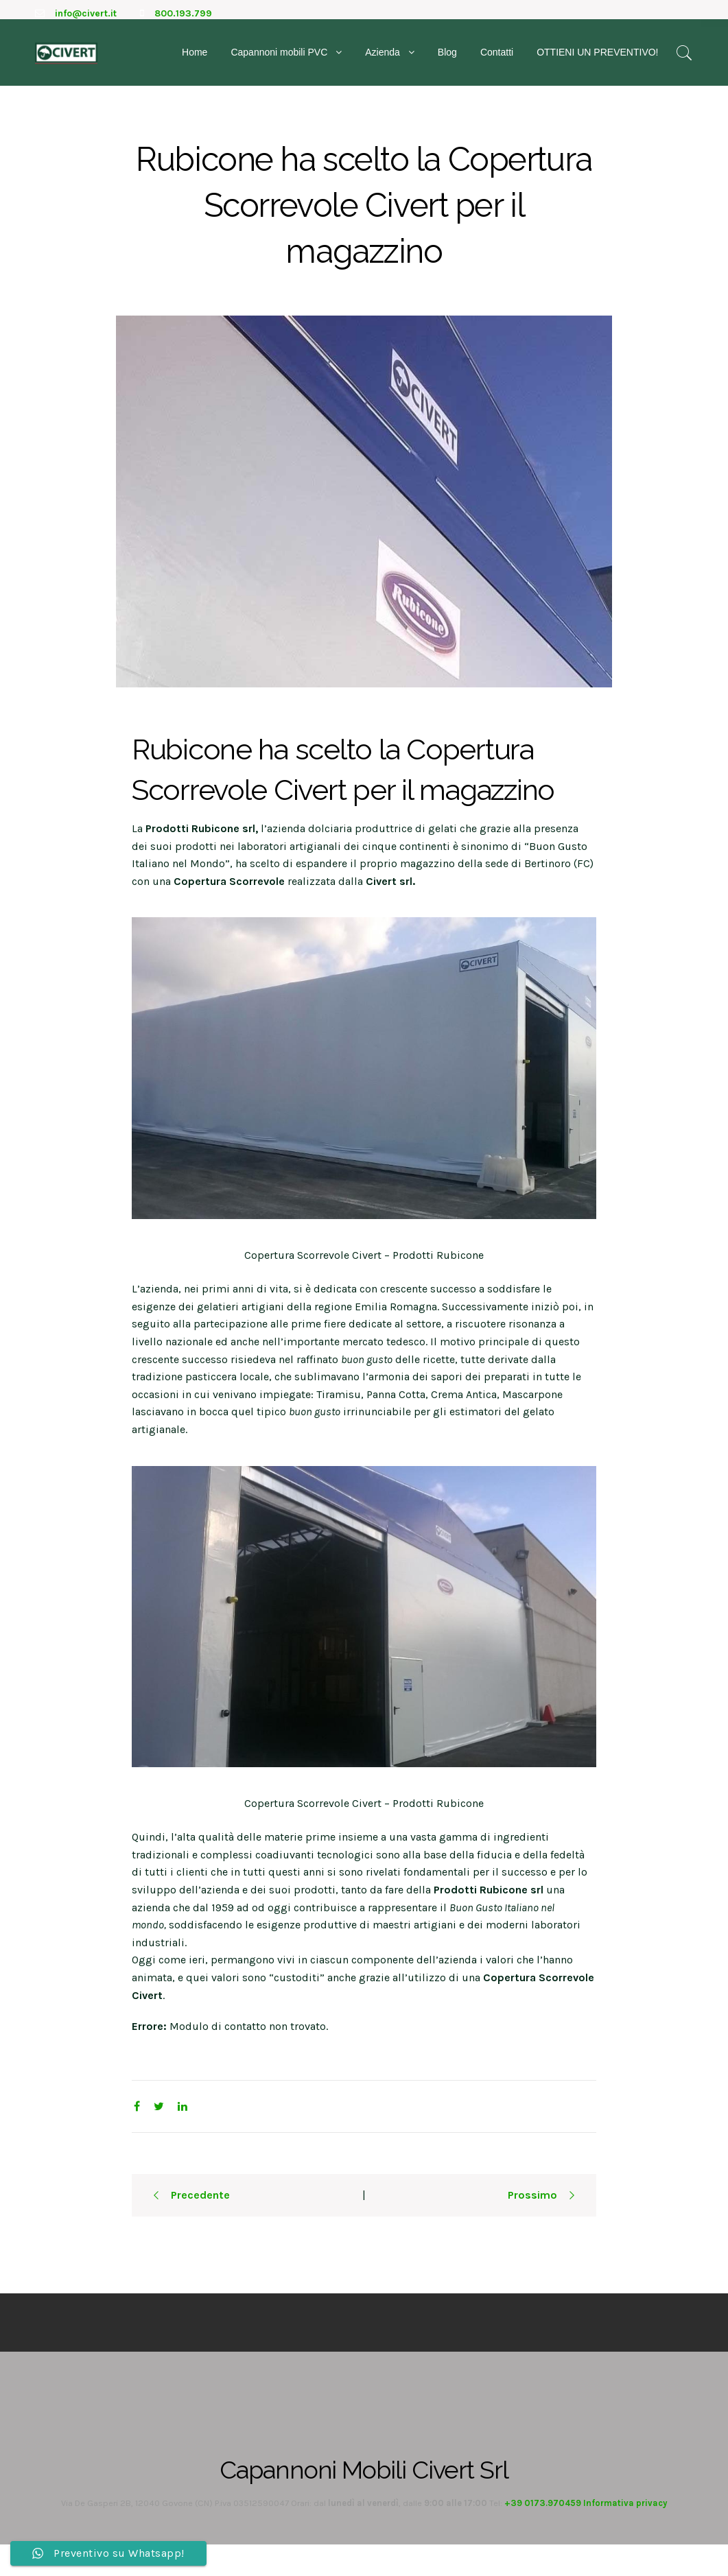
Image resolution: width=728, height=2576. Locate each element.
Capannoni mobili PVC (279, 60)
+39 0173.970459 (542, 2534)
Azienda (382, 60)
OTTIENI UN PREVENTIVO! (597, 60)
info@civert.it (86, 13)
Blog (447, 60)
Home (194, 60)
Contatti (496, 60)
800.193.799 (183, 13)
